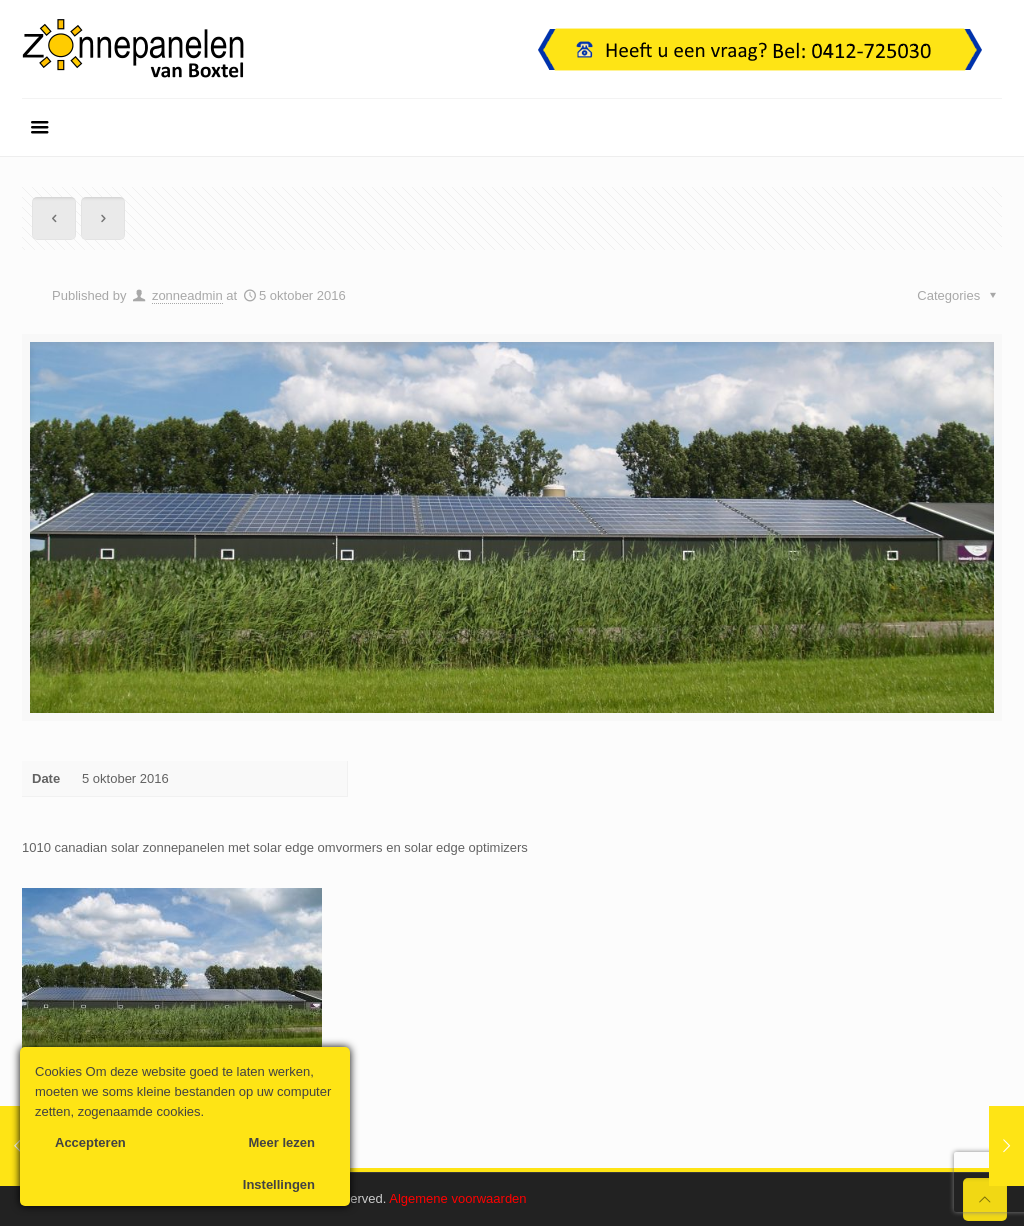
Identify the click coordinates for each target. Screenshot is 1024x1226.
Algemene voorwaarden (457, 1198)
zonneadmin (187, 295)
